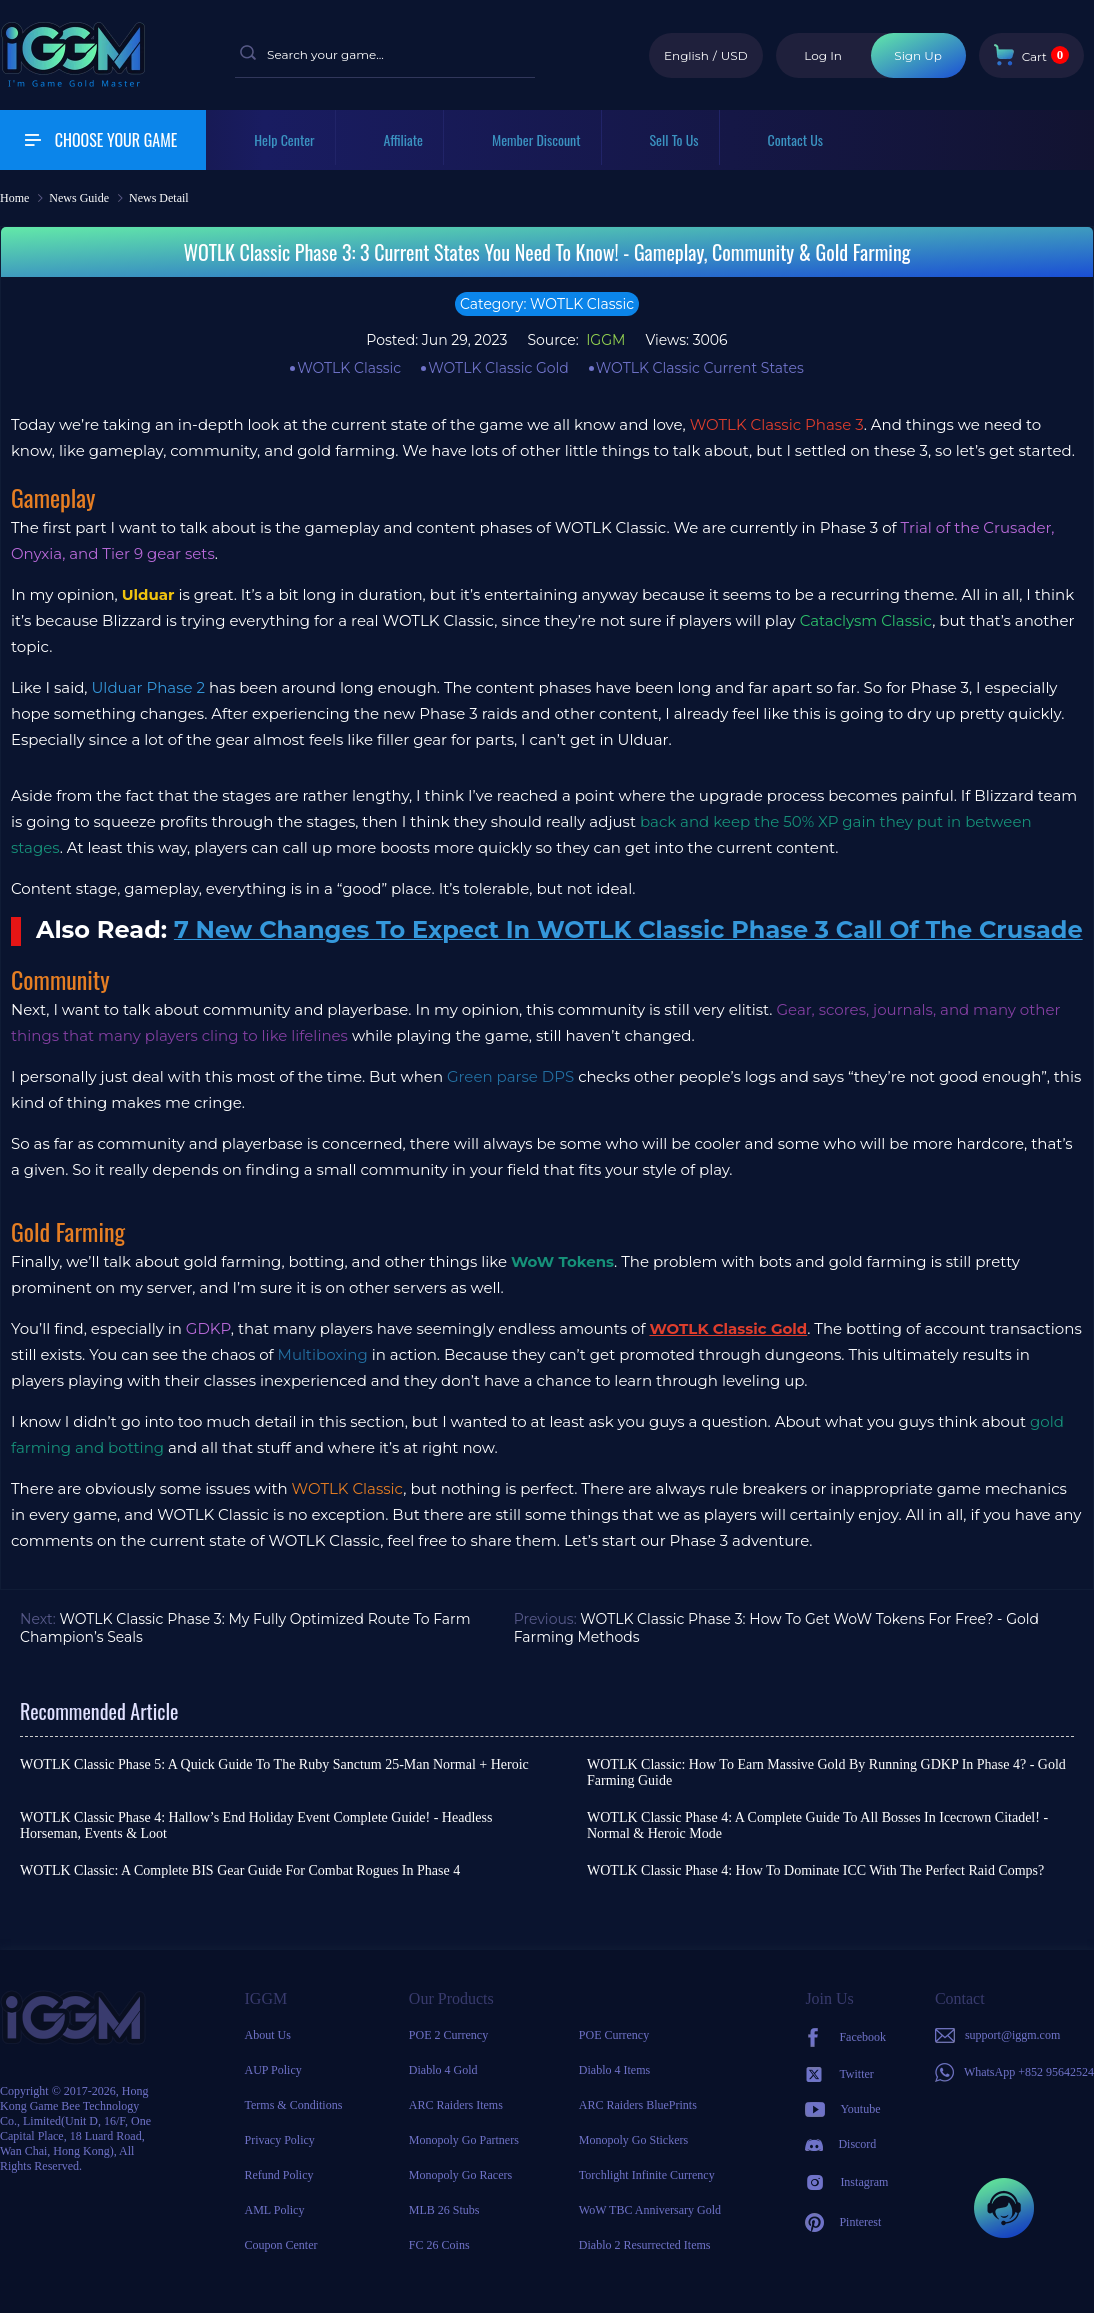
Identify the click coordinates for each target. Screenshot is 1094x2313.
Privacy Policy (280, 2140)
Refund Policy (279, 2175)
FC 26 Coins (439, 2245)
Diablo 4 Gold (443, 2070)
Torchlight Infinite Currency (647, 2175)
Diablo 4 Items (614, 2070)
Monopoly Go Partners (464, 2140)
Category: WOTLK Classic (547, 304)
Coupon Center (281, 2245)
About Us (268, 2035)
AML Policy (275, 2210)
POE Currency (614, 2035)
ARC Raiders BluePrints (638, 2105)
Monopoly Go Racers (460, 2175)
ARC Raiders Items (456, 2105)
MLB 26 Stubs (444, 2210)
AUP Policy (273, 2070)
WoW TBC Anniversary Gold (650, 2210)
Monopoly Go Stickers (633, 2140)
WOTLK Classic (349, 368)
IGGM (603, 340)
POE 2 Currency (448, 2035)
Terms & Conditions (294, 2105)
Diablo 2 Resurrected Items (645, 2245)
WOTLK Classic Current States (700, 368)
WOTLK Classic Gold (498, 368)
